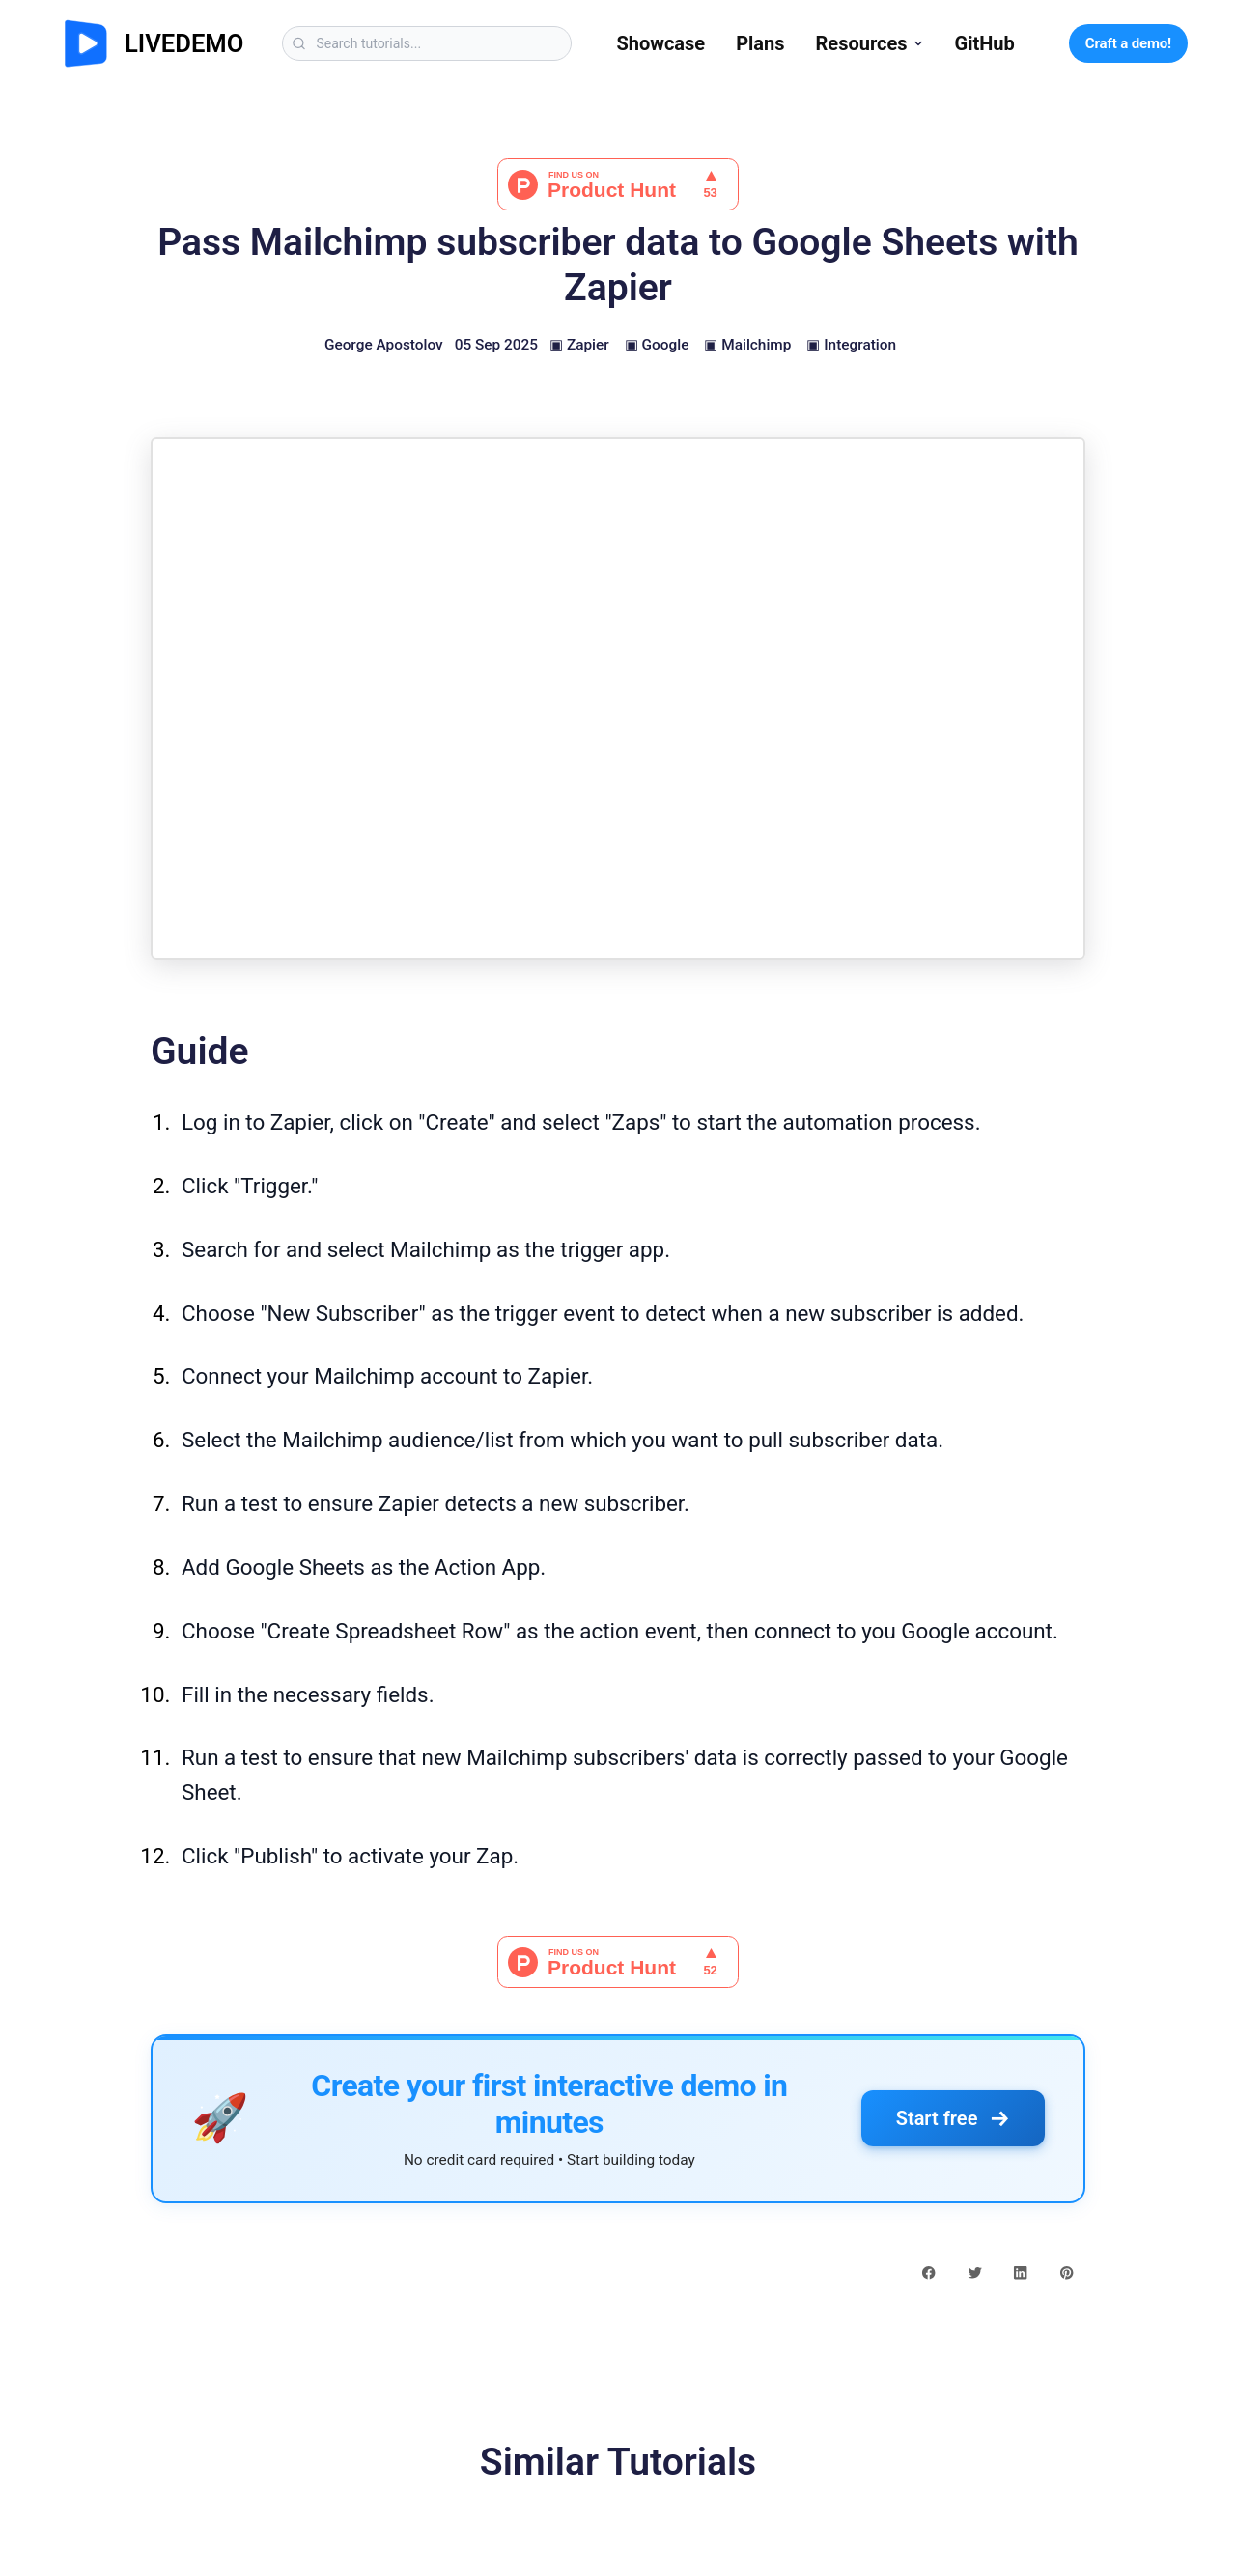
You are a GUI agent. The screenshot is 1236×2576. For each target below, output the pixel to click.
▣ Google (657, 344)
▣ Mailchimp (747, 344)
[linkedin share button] (1020, 2272)
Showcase (660, 43)
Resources (870, 43)
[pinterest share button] (1066, 2272)
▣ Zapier (579, 344)
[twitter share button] (975, 2272)
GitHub (985, 43)
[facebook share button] (928, 2272)
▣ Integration (851, 344)
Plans (760, 43)
